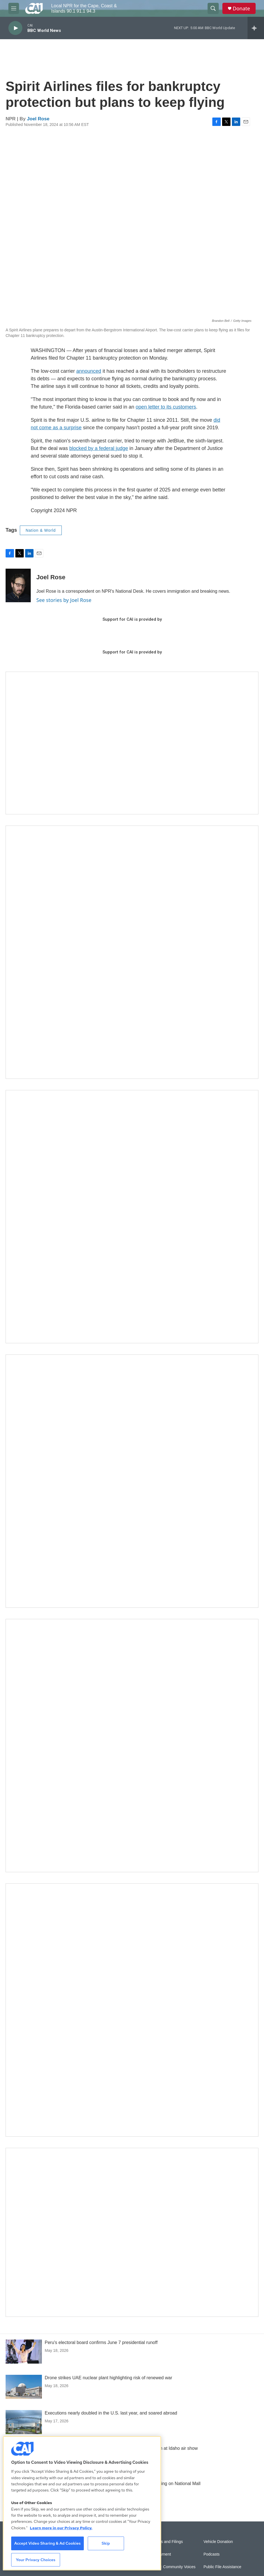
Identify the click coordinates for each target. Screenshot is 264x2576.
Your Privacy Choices (36, 2559)
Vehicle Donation (218, 2542)
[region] (82, 2503)
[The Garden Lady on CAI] (132, 952)
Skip (106, 2543)
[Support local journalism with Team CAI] (132, 743)
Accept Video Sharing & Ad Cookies (47, 2543)
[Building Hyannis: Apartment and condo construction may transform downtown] (132, 2232)
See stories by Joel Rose (63, 600)
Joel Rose (38, 118)
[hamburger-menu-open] (13, 8)
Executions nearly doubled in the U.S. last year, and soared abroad (111, 2413)
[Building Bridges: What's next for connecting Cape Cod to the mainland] (132, 1745)
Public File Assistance (222, 2567)
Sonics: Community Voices (172, 2567)
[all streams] (256, 28)
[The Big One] (132, 1481)
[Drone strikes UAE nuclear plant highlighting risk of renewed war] (24, 2387)
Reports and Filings (166, 2542)
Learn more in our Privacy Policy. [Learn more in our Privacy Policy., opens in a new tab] (61, 2527)
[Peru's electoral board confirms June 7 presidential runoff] (24, 2352)
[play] (15, 28)
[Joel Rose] (18, 585)
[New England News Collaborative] (132, 2010)
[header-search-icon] (213, 8)
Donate (241, 8)
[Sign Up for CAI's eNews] (132, 1216)
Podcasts (212, 2554)
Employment (160, 2554)
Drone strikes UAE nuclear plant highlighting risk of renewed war (108, 2377)
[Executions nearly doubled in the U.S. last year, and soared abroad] (24, 2422)
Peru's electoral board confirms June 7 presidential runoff (101, 2342)
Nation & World (41, 530)
